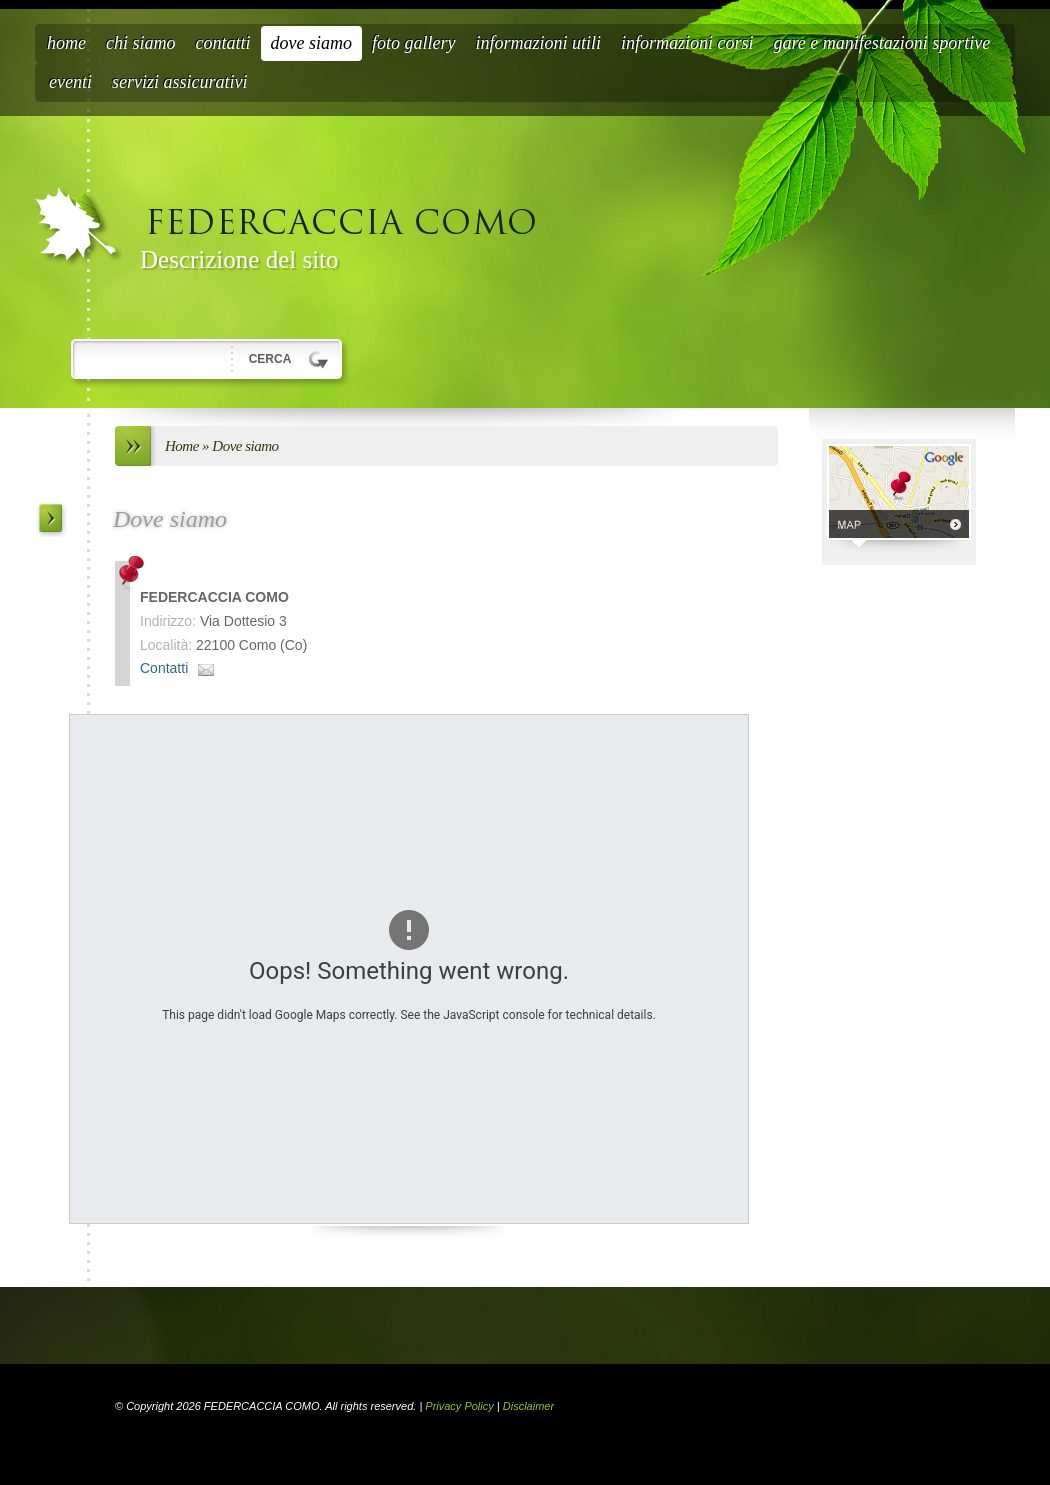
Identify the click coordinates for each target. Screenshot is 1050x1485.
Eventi (70, 82)
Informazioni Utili (538, 43)
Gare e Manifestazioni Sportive (882, 43)
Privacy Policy (459, 1406)
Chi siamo (141, 43)
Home (66, 43)
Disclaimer (528, 1406)
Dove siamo (311, 43)
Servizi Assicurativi (180, 82)
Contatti (223, 43)
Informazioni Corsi (687, 43)
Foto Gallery (414, 43)
